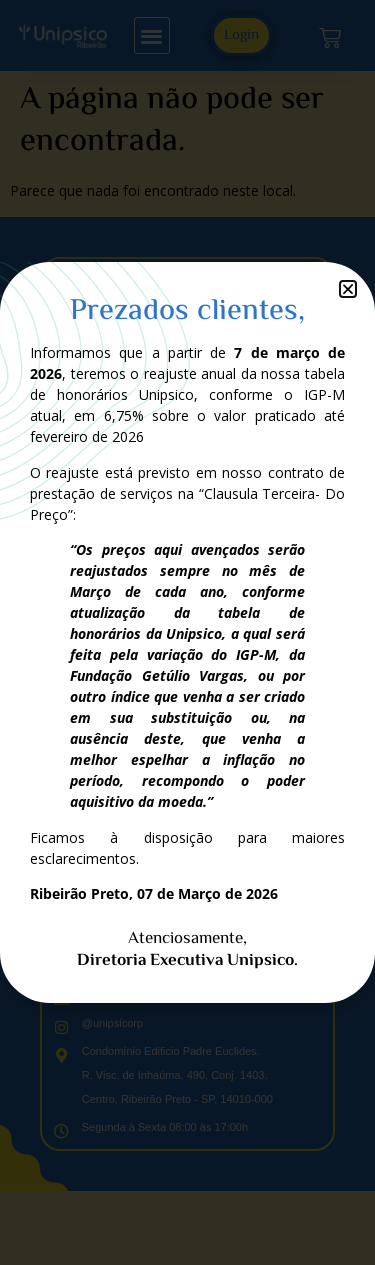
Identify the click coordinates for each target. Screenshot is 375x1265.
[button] (348, 289)
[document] (187, 632)
